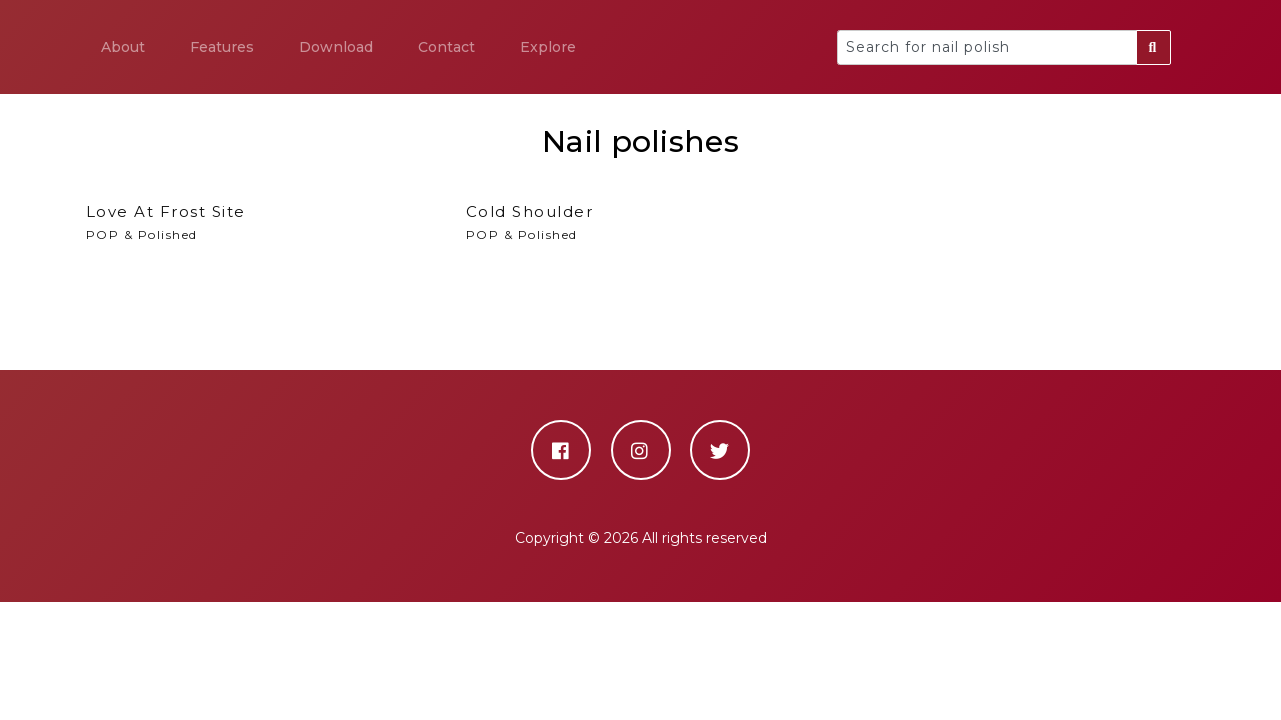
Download (336, 47)
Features (222, 47)
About (123, 47)
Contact (446, 47)
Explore (548, 47)
